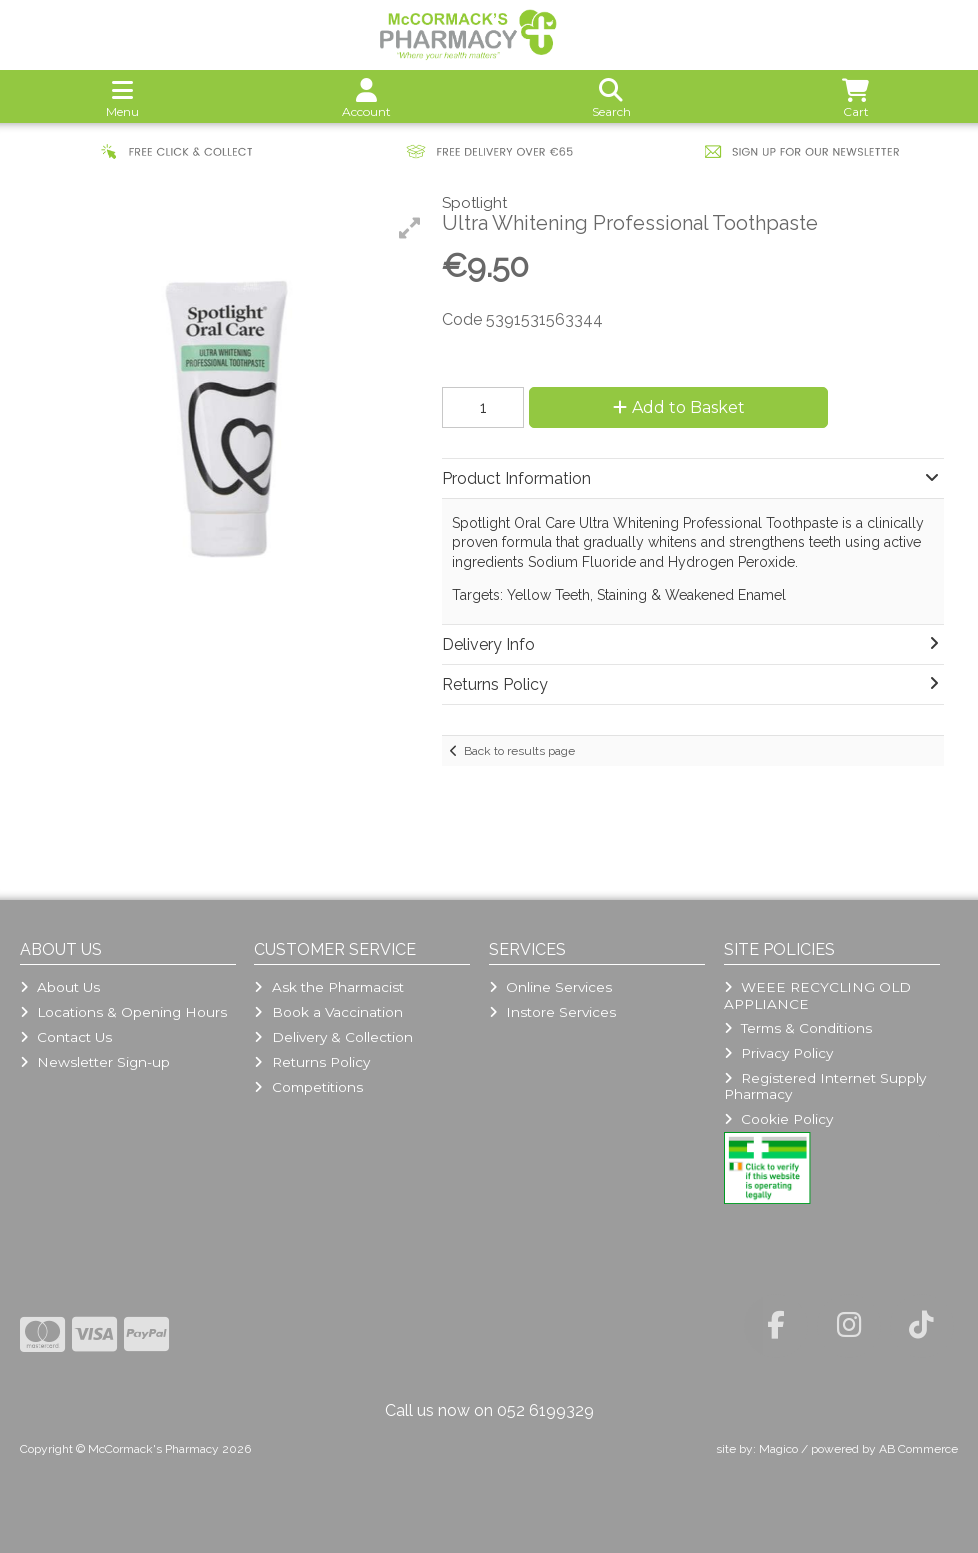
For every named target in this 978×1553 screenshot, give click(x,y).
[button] (410, 228)
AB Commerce (918, 1449)
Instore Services (552, 1012)
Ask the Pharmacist (328, 987)
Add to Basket (679, 407)
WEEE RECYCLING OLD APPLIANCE (817, 995)
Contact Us (66, 1037)
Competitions (308, 1087)
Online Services (550, 987)
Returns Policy (311, 1062)
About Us (60, 987)
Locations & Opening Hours (123, 1012)
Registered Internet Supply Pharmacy (825, 1086)
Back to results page (519, 751)
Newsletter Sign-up (95, 1062)
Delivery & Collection (333, 1037)
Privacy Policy (778, 1053)
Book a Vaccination (328, 1012)
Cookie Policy (778, 1119)
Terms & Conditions (798, 1028)
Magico (778, 1449)
